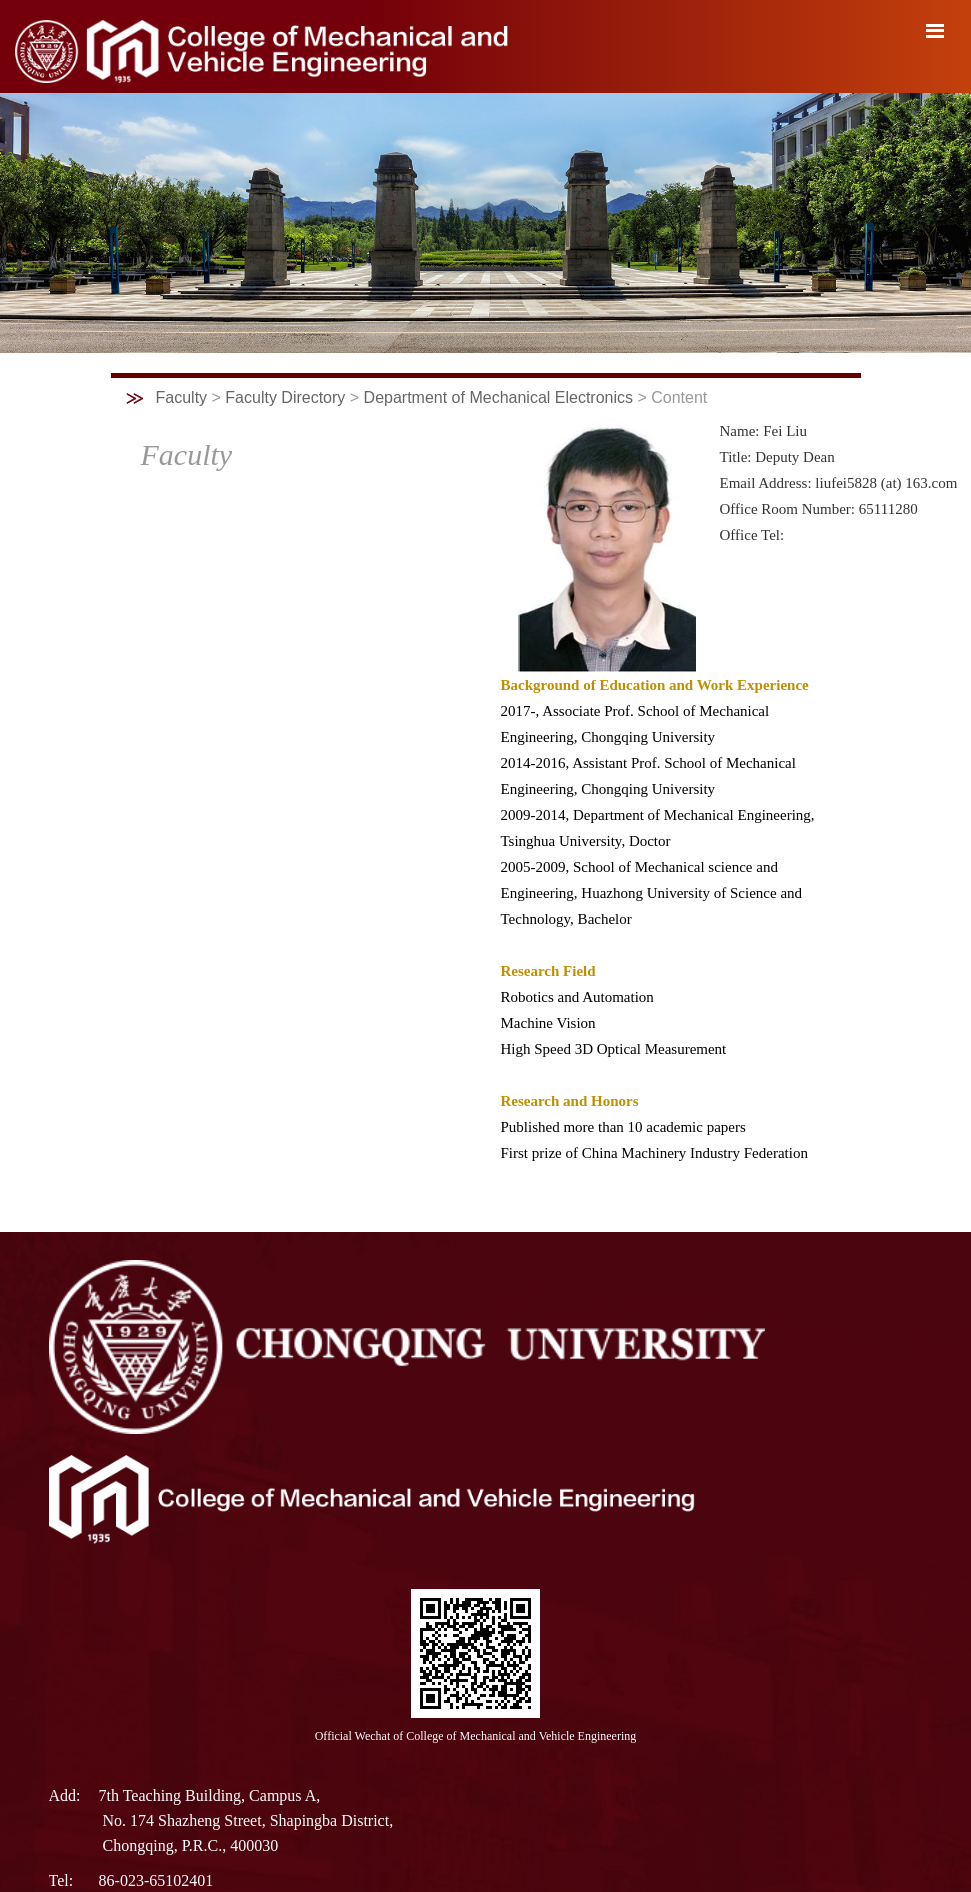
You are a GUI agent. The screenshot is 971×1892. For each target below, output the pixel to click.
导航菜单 (935, 31)
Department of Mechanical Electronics (498, 397)
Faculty (182, 397)
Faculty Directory (285, 397)
